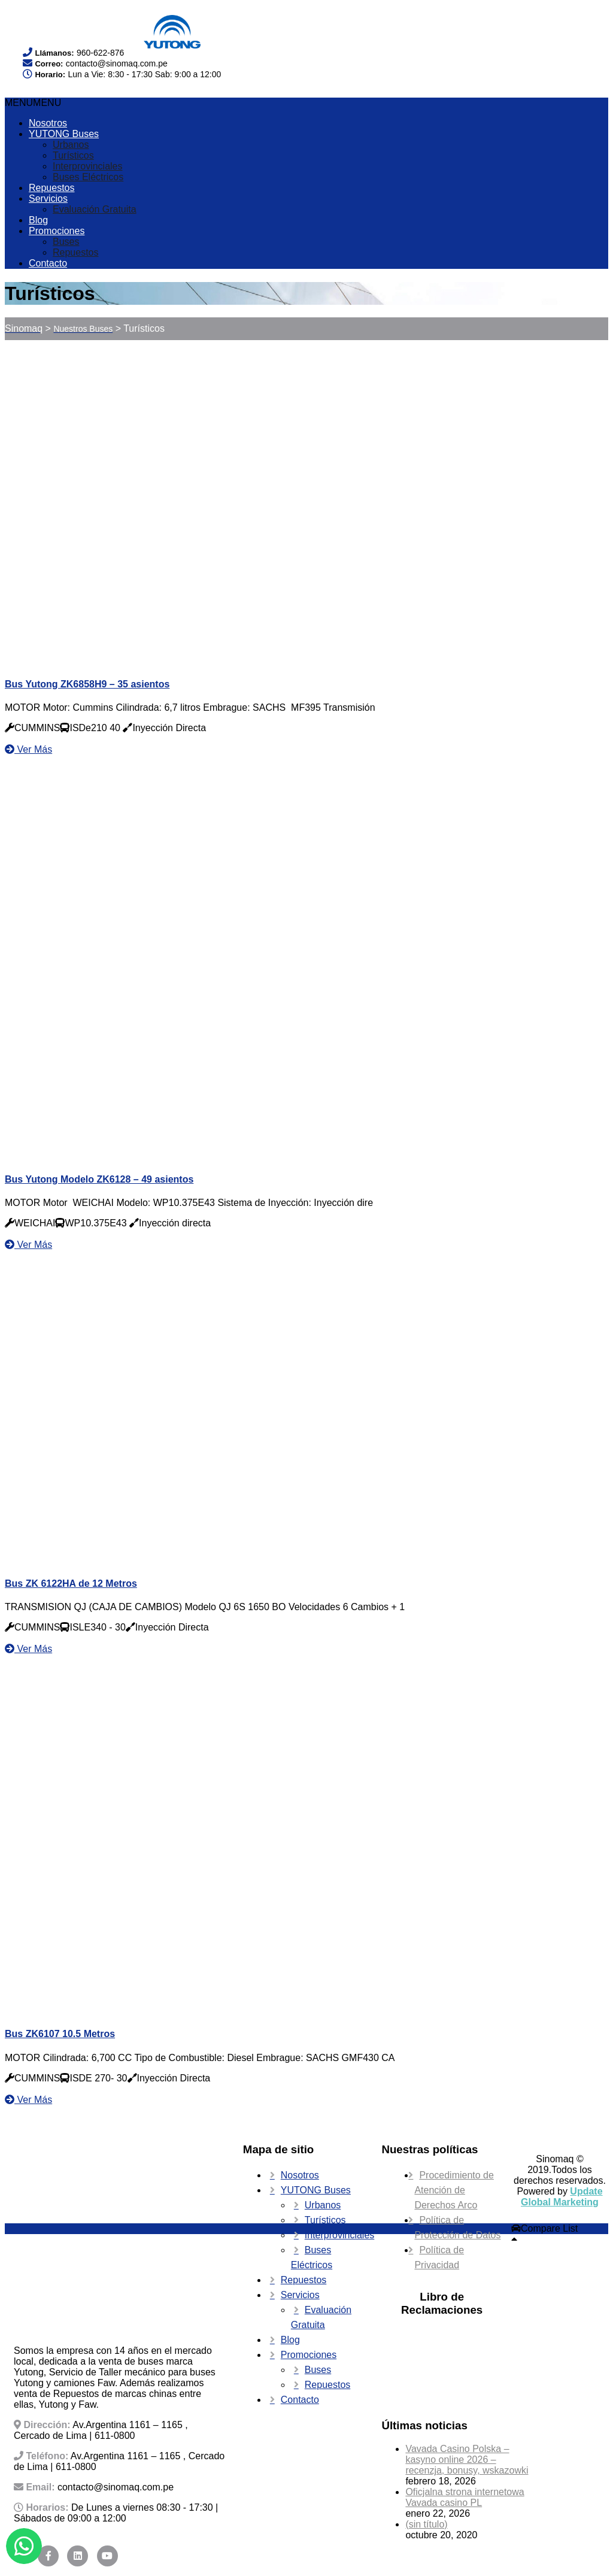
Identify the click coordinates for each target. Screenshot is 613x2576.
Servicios (48, 198)
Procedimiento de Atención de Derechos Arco (454, 2190)
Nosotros (48, 123)
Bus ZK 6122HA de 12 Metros (71, 1583)
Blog (38, 220)
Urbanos (71, 145)
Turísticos (73, 155)
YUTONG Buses (64, 134)
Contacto (48, 263)
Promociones (56, 231)
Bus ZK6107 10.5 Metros (60, 2034)
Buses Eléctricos (88, 177)
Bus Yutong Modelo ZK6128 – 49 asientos (99, 1179)
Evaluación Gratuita (94, 209)
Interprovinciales (88, 166)
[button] (33, 103)
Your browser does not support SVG (65, 24)
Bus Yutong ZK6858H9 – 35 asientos (87, 684)
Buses (66, 242)
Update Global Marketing (561, 2196)
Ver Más (28, 749)
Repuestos (52, 188)
